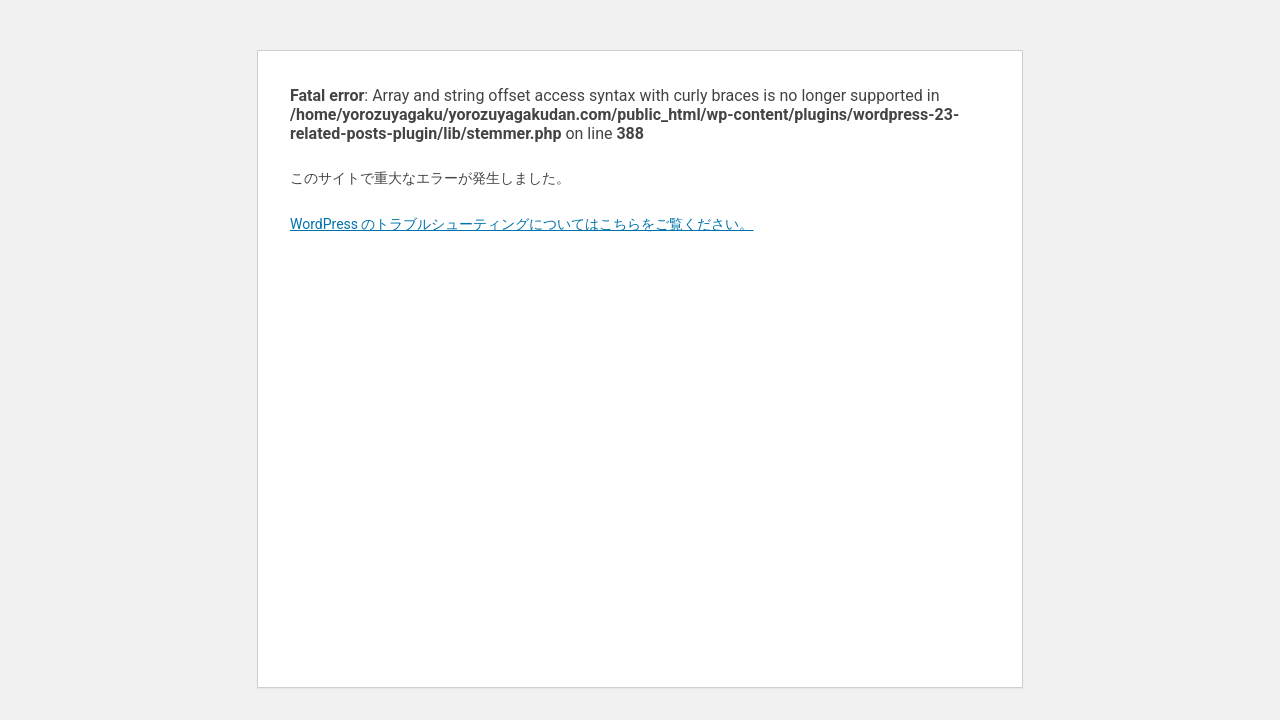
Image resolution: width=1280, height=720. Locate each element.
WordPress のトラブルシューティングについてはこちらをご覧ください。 (522, 224)
